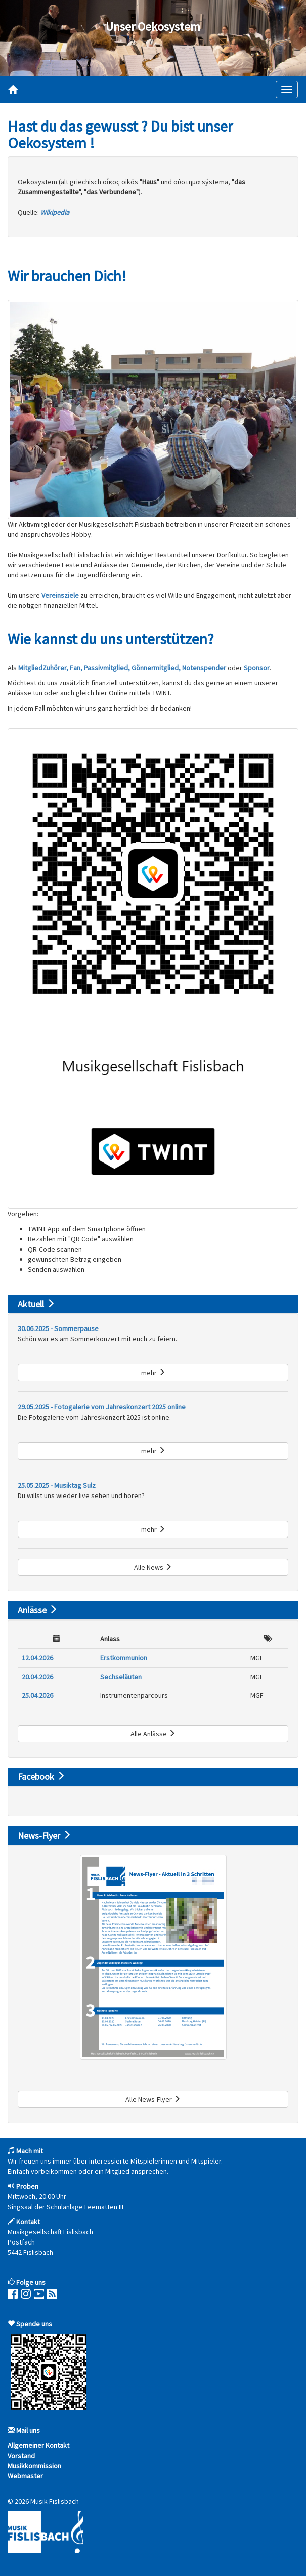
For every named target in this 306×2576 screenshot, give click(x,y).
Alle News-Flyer (153, 2099)
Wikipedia (54, 212)
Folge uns (31, 2282)
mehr (153, 1372)
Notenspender (204, 667)
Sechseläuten (121, 1676)
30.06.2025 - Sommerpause (58, 1328)
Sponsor (257, 667)
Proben (27, 2186)
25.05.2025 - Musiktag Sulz (57, 1485)
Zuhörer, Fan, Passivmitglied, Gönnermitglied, (111, 667)
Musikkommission (34, 2465)
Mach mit (29, 2150)
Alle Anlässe (153, 1733)
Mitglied (30, 667)
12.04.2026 (37, 1658)
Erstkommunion (123, 1658)
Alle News (153, 1567)
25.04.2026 (37, 1695)
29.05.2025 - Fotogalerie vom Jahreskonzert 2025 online (102, 1406)
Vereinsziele (60, 595)
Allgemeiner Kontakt (38, 2445)
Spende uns (34, 2324)
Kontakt (28, 2221)
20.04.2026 (37, 1676)
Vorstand (21, 2455)
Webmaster (25, 2475)
